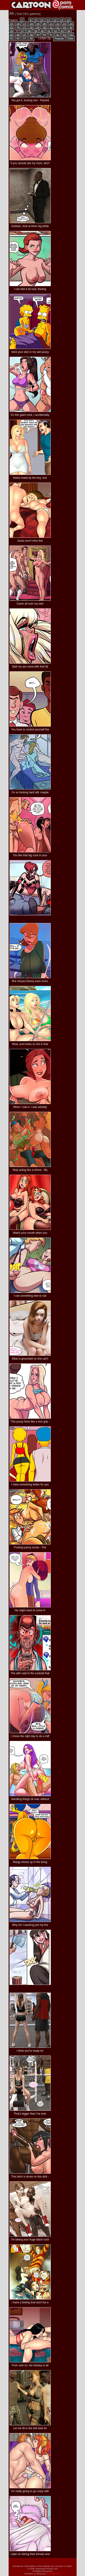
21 (51, 24)
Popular (59, 38)
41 (48, 31)
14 (68, 20)
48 (31, 34)
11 (48, 20)
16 (18, 24)
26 (18, 27)
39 (35, 31)
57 (24, 38)
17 (24, 24)
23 (64, 24)
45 (11, 34)
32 (57, 27)
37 (22, 31)
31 (51, 27)
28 (31, 27)
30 (44, 27)
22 (57, 24)
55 (11, 38)
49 (37, 34)
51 (51, 34)
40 (42, 31)
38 (28, 31)
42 (55, 31)
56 (18, 38)
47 (24, 34)
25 (11, 27)
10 (41, 20)
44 (68, 31)
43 (62, 31)
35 (11, 31)
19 (37, 24)
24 (71, 24)
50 (44, 34)
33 (64, 27)
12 (54, 20)
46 (18, 34)
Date (70, 38)
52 (57, 34)
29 (37, 27)
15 (11, 24)
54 (71, 34)
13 (61, 20)
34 (71, 27)
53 (64, 34)
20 (44, 24)
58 (31, 38)
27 (24, 27)
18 (31, 24)
